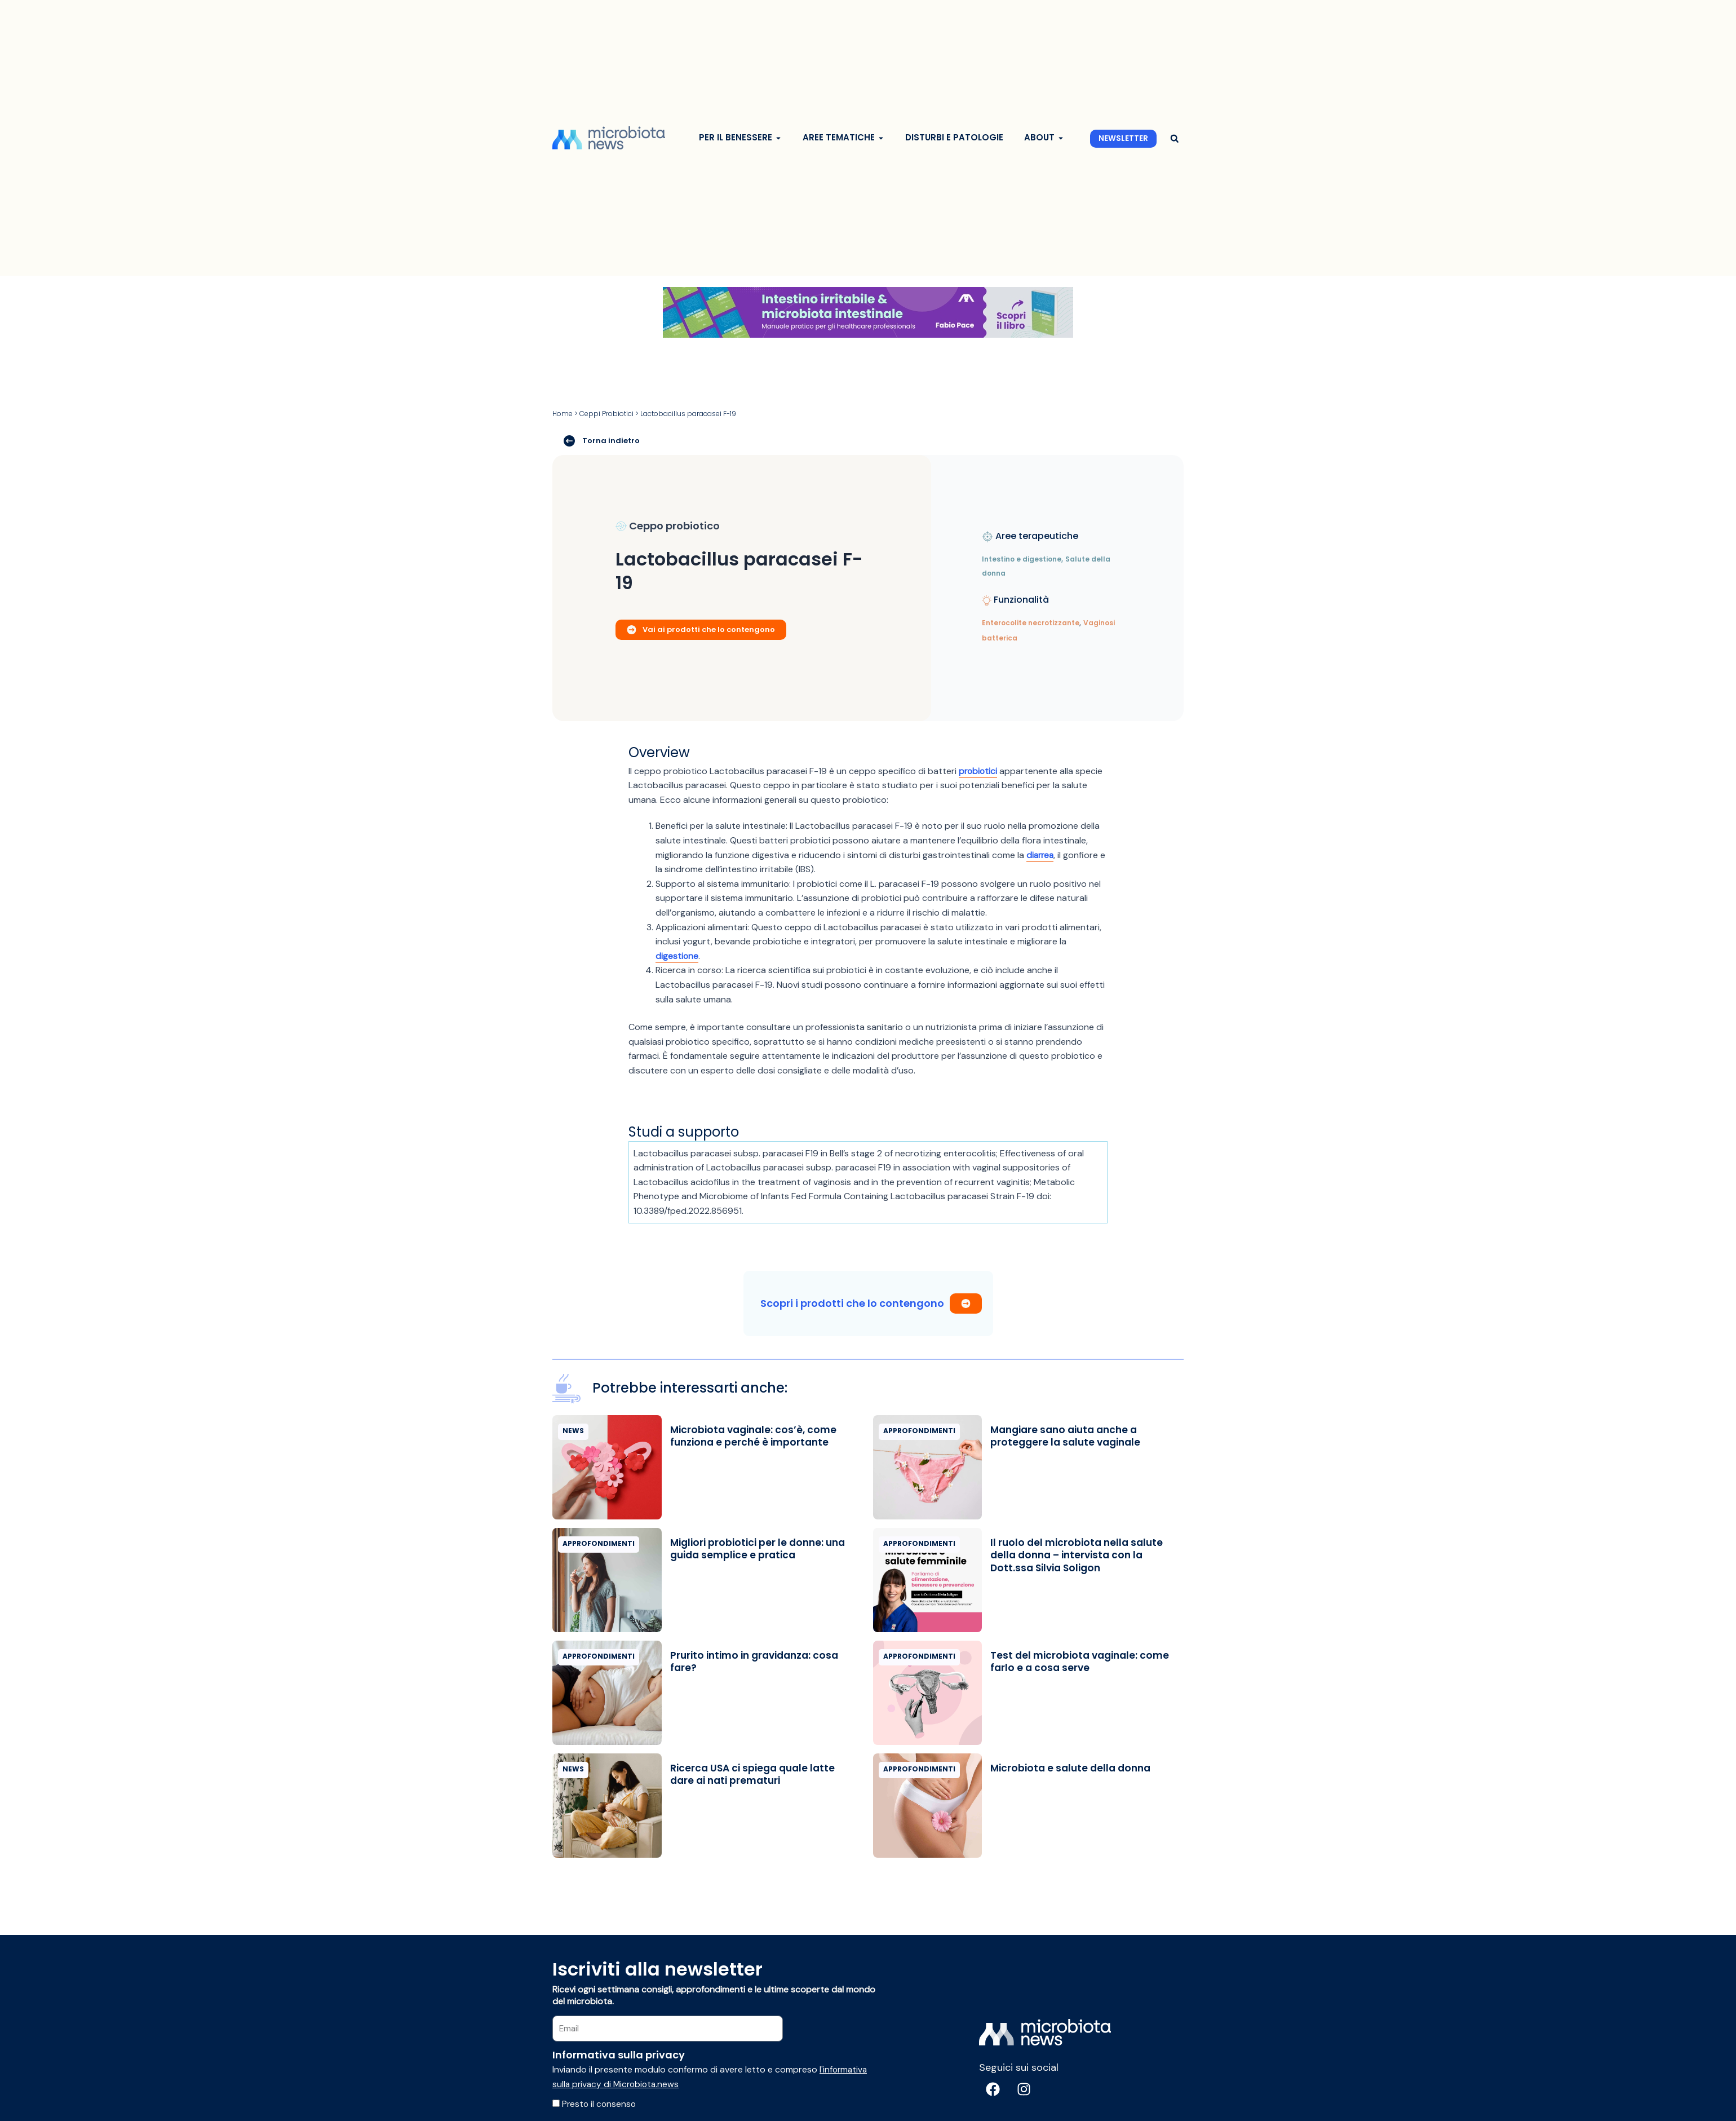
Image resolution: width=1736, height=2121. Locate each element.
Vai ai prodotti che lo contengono (701, 629)
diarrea (1041, 854)
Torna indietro (602, 440)
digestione (677, 956)
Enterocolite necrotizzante (1030, 623)
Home (562, 413)
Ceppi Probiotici (606, 413)
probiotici (979, 771)
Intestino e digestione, (1022, 559)
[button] (1174, 139)
